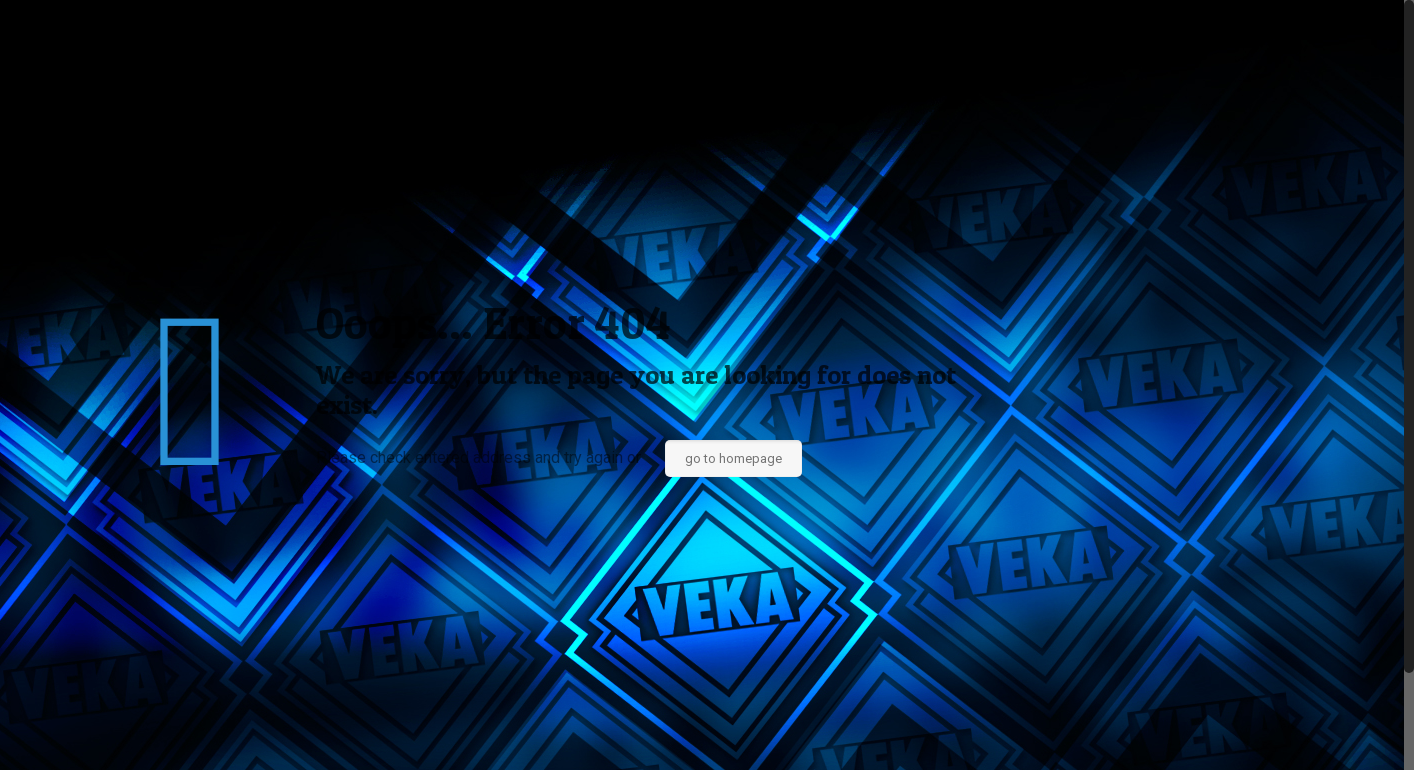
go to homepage (733, 458)
